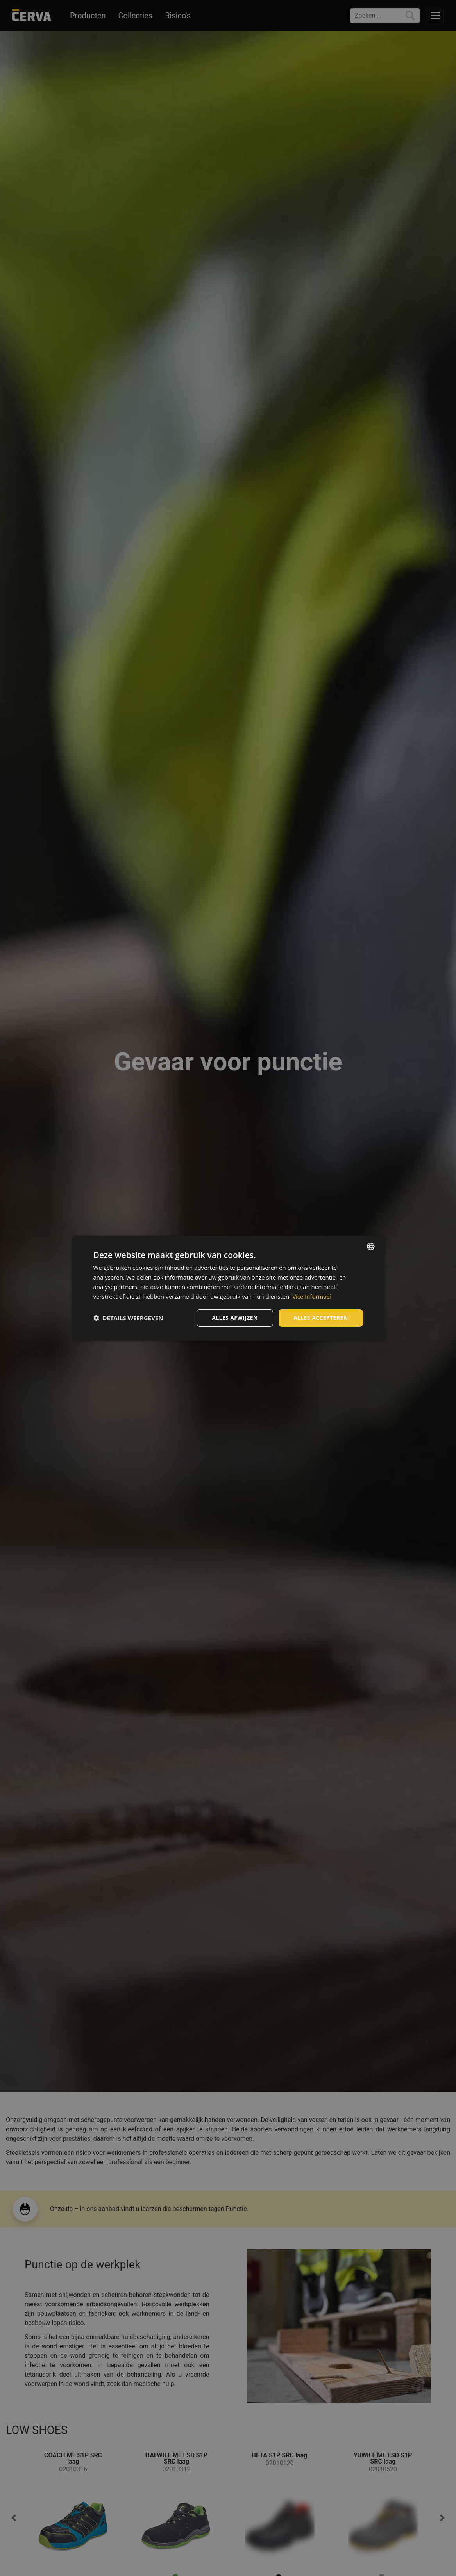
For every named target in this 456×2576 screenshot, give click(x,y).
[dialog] (228, 1287)
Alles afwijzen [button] (235, 1317)
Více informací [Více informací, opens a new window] (311, 1296)
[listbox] (371, 1246)
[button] (128, 1317)
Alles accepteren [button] (320, 1317)
